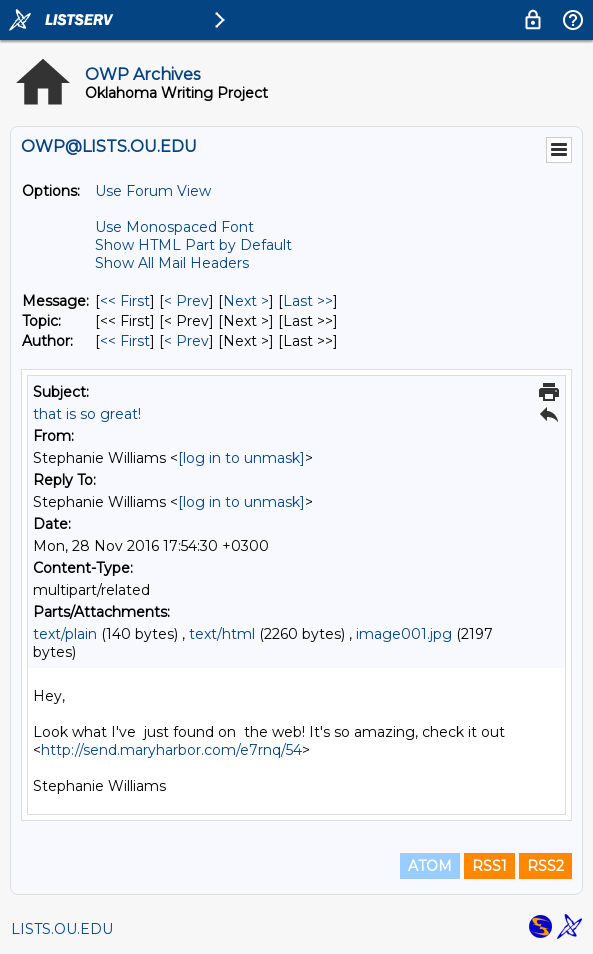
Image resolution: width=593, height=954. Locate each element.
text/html (222, 634)
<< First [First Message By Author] (125, 341)
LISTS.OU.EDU (62, 929)
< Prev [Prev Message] (186, 301)
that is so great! (87, 414)
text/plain (65, 634)
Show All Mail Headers (172, 263)
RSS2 (545, 866)
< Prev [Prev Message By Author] (186, 341)
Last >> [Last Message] (308, 301)
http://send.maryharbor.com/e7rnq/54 (171, 750)
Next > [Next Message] (246, 301)
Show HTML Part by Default (193, 245)
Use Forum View (153, 191)
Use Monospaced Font (174, 227)
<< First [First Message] (125, 301)
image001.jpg (404, 634)
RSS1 (489, 866)
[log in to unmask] (241, 458)
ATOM (430, 866)
